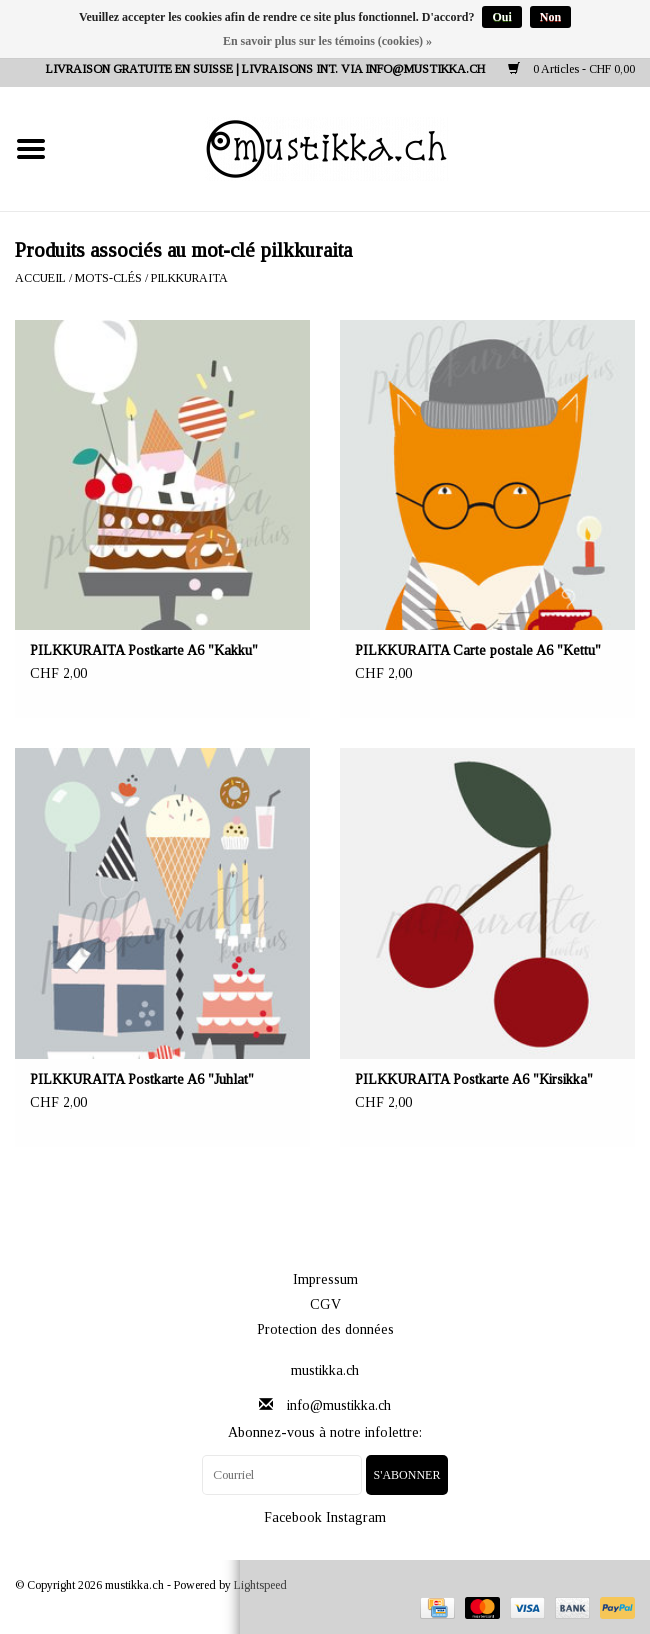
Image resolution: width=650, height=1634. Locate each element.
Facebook (293, 1517)
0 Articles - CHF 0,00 (571, 69)
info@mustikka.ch (339, 1405)
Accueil (40, 278)
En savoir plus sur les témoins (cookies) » (327, 41)
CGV (325, 1304)
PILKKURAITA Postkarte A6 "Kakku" (144, 650)
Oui (501, 17)
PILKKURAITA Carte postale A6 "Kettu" (478, 650)
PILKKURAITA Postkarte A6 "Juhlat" (142, 1079)
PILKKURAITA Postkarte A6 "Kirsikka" (474, 1079)
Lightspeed (260, 1585)
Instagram (356, 1517)
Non (550, 17)
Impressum (325, 1279)
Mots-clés (108, 278)
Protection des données (325, 1329)
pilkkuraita (189, 278)
